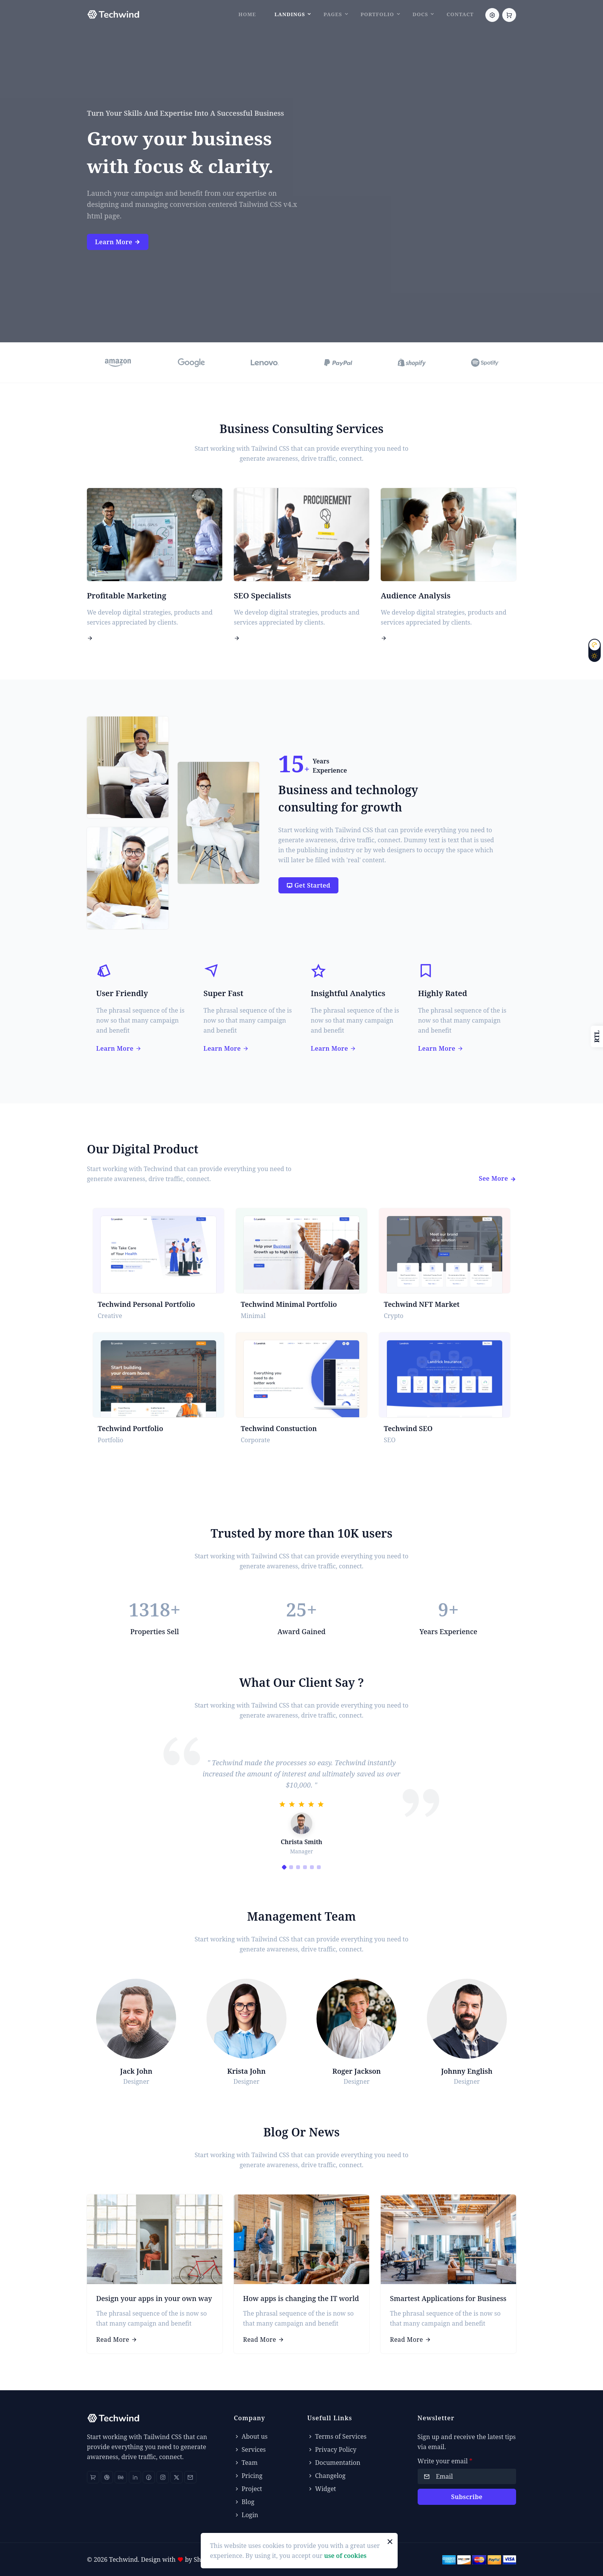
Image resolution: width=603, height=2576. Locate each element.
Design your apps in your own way (154, 2298)
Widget (321, 2488)
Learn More (117, 242)
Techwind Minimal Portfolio (289, 1304)
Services (250, 2449)
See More (497, 1178)
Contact (460, 14)
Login (246, 2515)
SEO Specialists (262, 595)
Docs (420, 14)
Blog (244, 2502)
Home (247, 14)
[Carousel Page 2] (291, 1867)
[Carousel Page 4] (305, 1867)
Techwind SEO (408, 1428)
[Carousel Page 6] (319, 1867)
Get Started (309, 885)
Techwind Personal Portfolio (146, 1304)
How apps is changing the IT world (301, 2298)
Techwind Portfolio (130, 1428)
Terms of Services (336, 2436)
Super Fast (223, 993)
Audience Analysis (415, 595)
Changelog (326, 2475)
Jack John (136, 2071)
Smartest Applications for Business (448, 2298)
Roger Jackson (356, 2071)
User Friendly (122, 993)
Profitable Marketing (126, 595)
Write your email (445, 2461)
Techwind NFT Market (422, 1304)
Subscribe (467, 2497)
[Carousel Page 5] (312, 1867)
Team (246, 2462)
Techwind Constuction (279, 1428)
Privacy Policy (331, 2449)
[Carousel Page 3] (298, 1867)
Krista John (246, 2071)
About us (251, 2436)
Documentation (333, 2462)
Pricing (248, 2475)
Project (248, 2488)
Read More (116, 2339)
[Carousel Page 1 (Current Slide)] (284, 1867)
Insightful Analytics (348, 993)
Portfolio (377, 14)
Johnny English (467, 2071)
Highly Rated (442, 993)
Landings (290, 14)
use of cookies (345, 2555)
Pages (332, 14)
